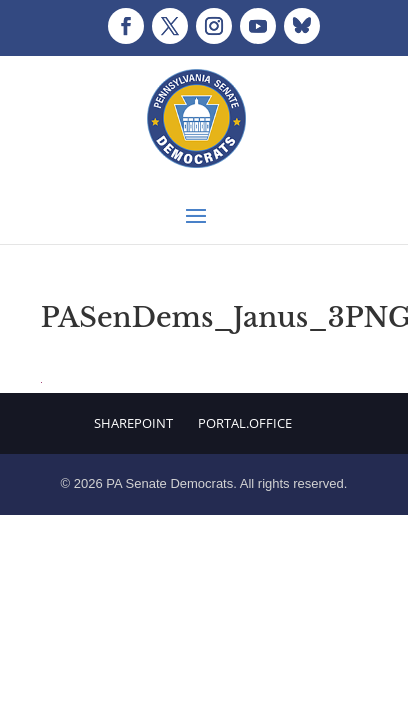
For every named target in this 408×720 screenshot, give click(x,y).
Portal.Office (245, 423)
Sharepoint (133, 423)
